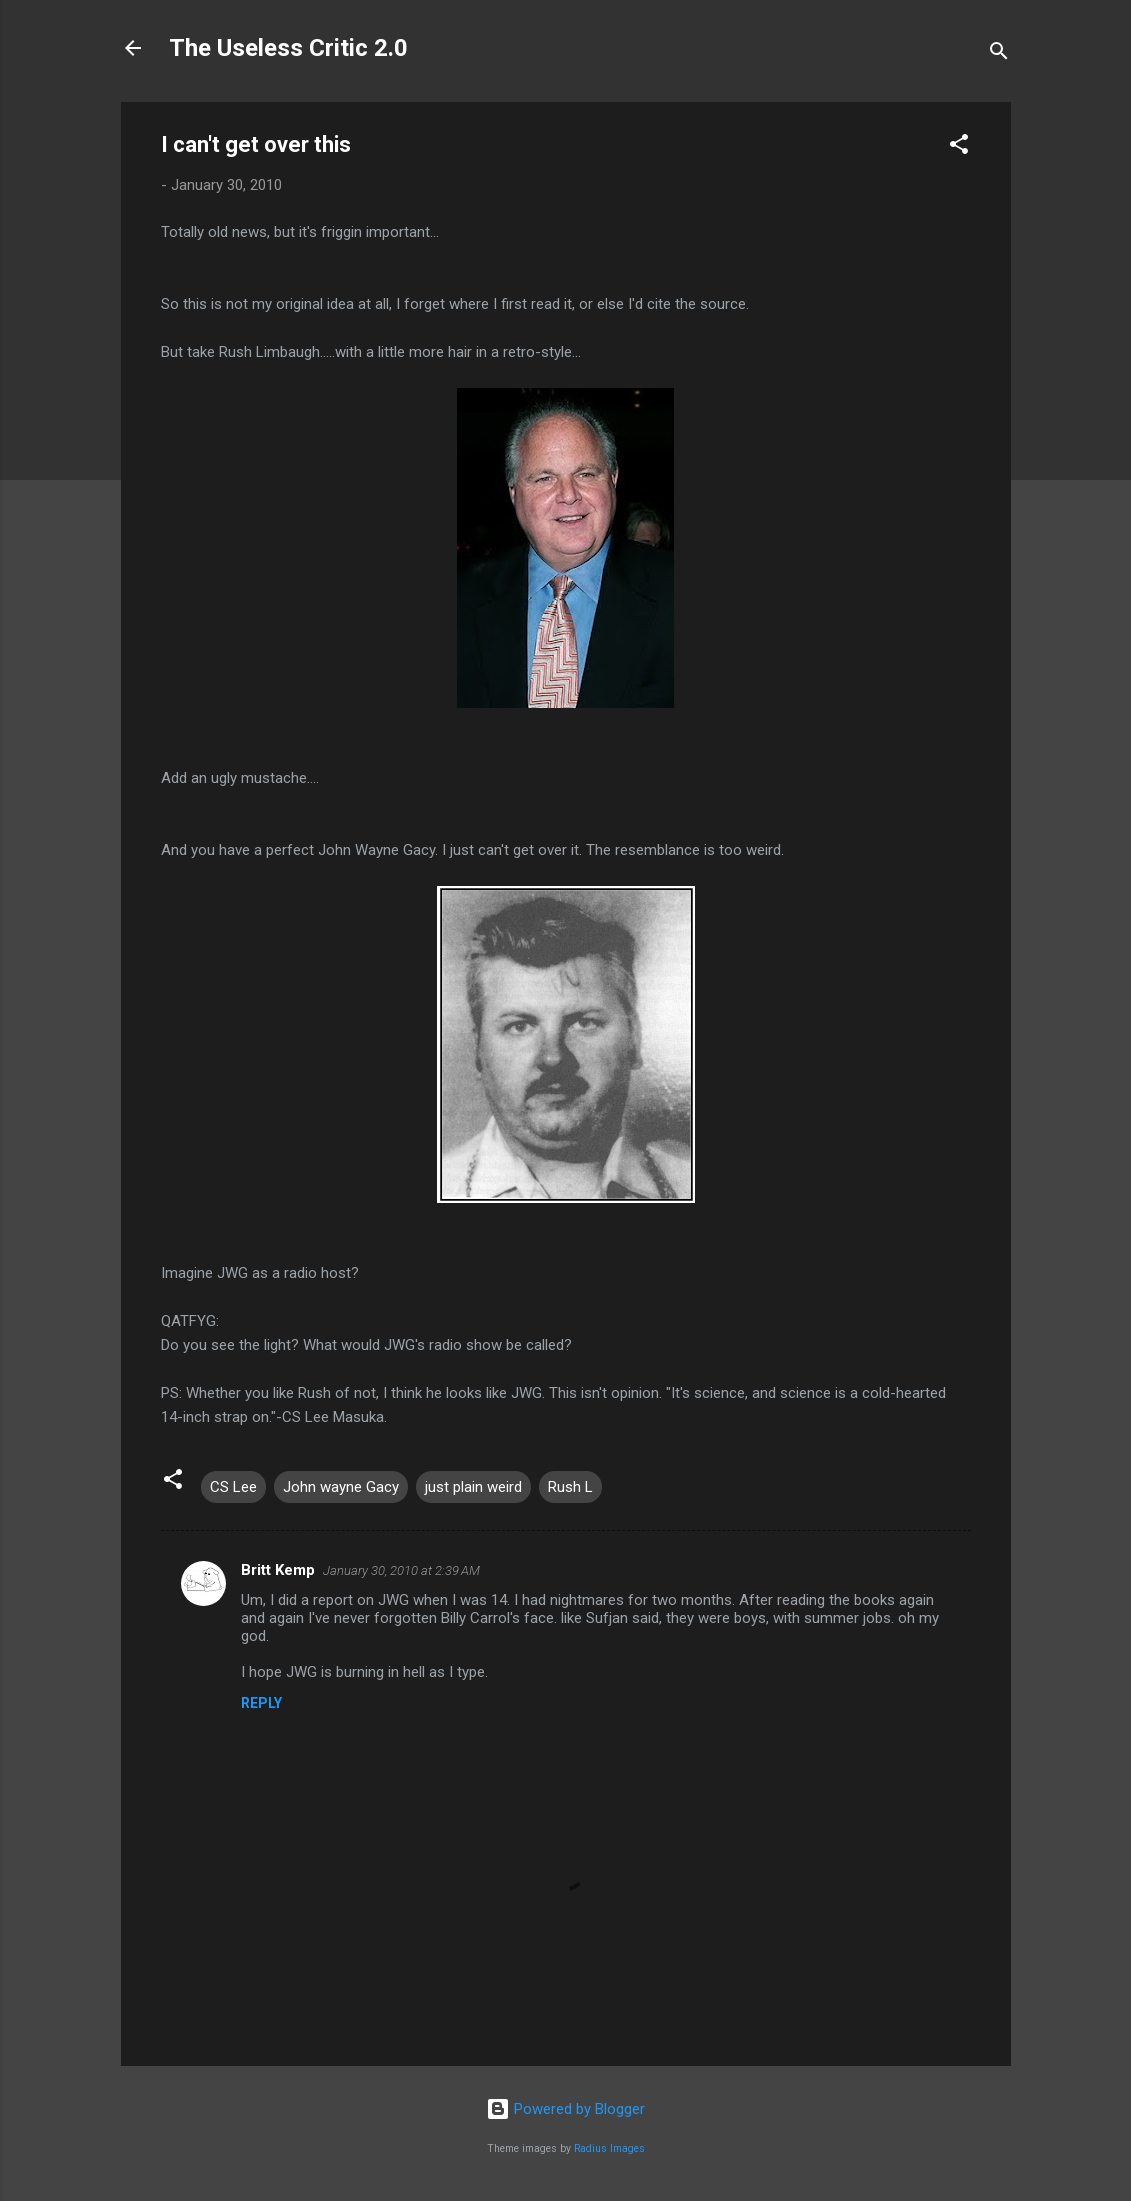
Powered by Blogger (565, 2109)
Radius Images (609, 2148)
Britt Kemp (278, 1570)
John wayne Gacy (341, 1487)
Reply (261, 1703)
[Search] (999, 54)
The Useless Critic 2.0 (288, 48)
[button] (959, 147)
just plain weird (473, 1487)
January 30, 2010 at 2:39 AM (401, 1570)
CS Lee (233, 1487)
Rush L (570, 1487)
